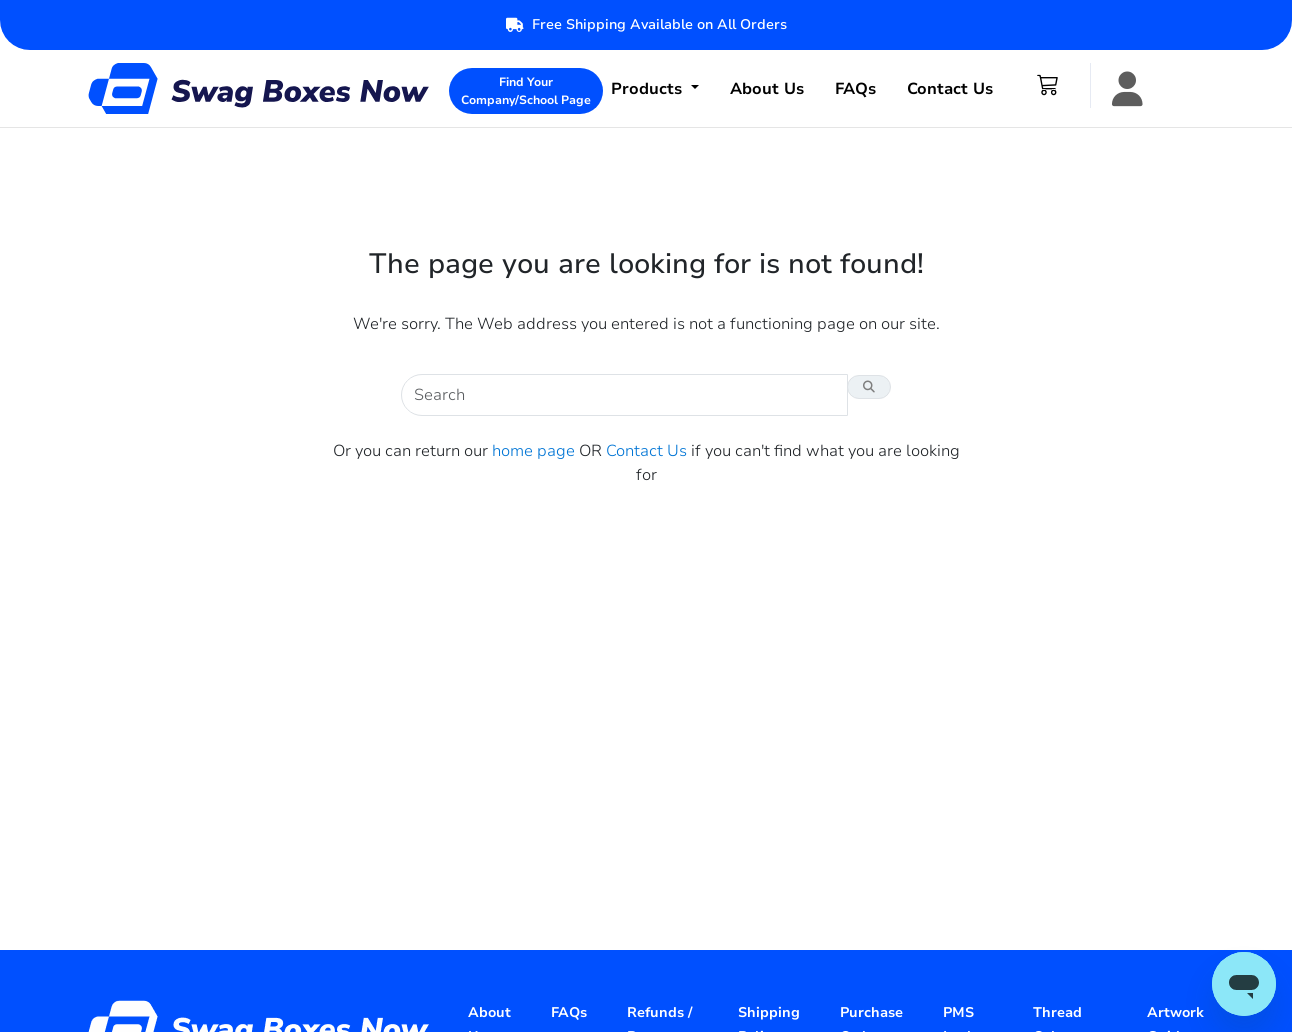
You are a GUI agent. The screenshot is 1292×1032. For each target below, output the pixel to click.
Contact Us (950, 89)
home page (533, 451)
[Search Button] (869, 387)
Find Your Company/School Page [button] (526, 91)
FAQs (855, 89)
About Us (767, 89)
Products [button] (649, 89)
